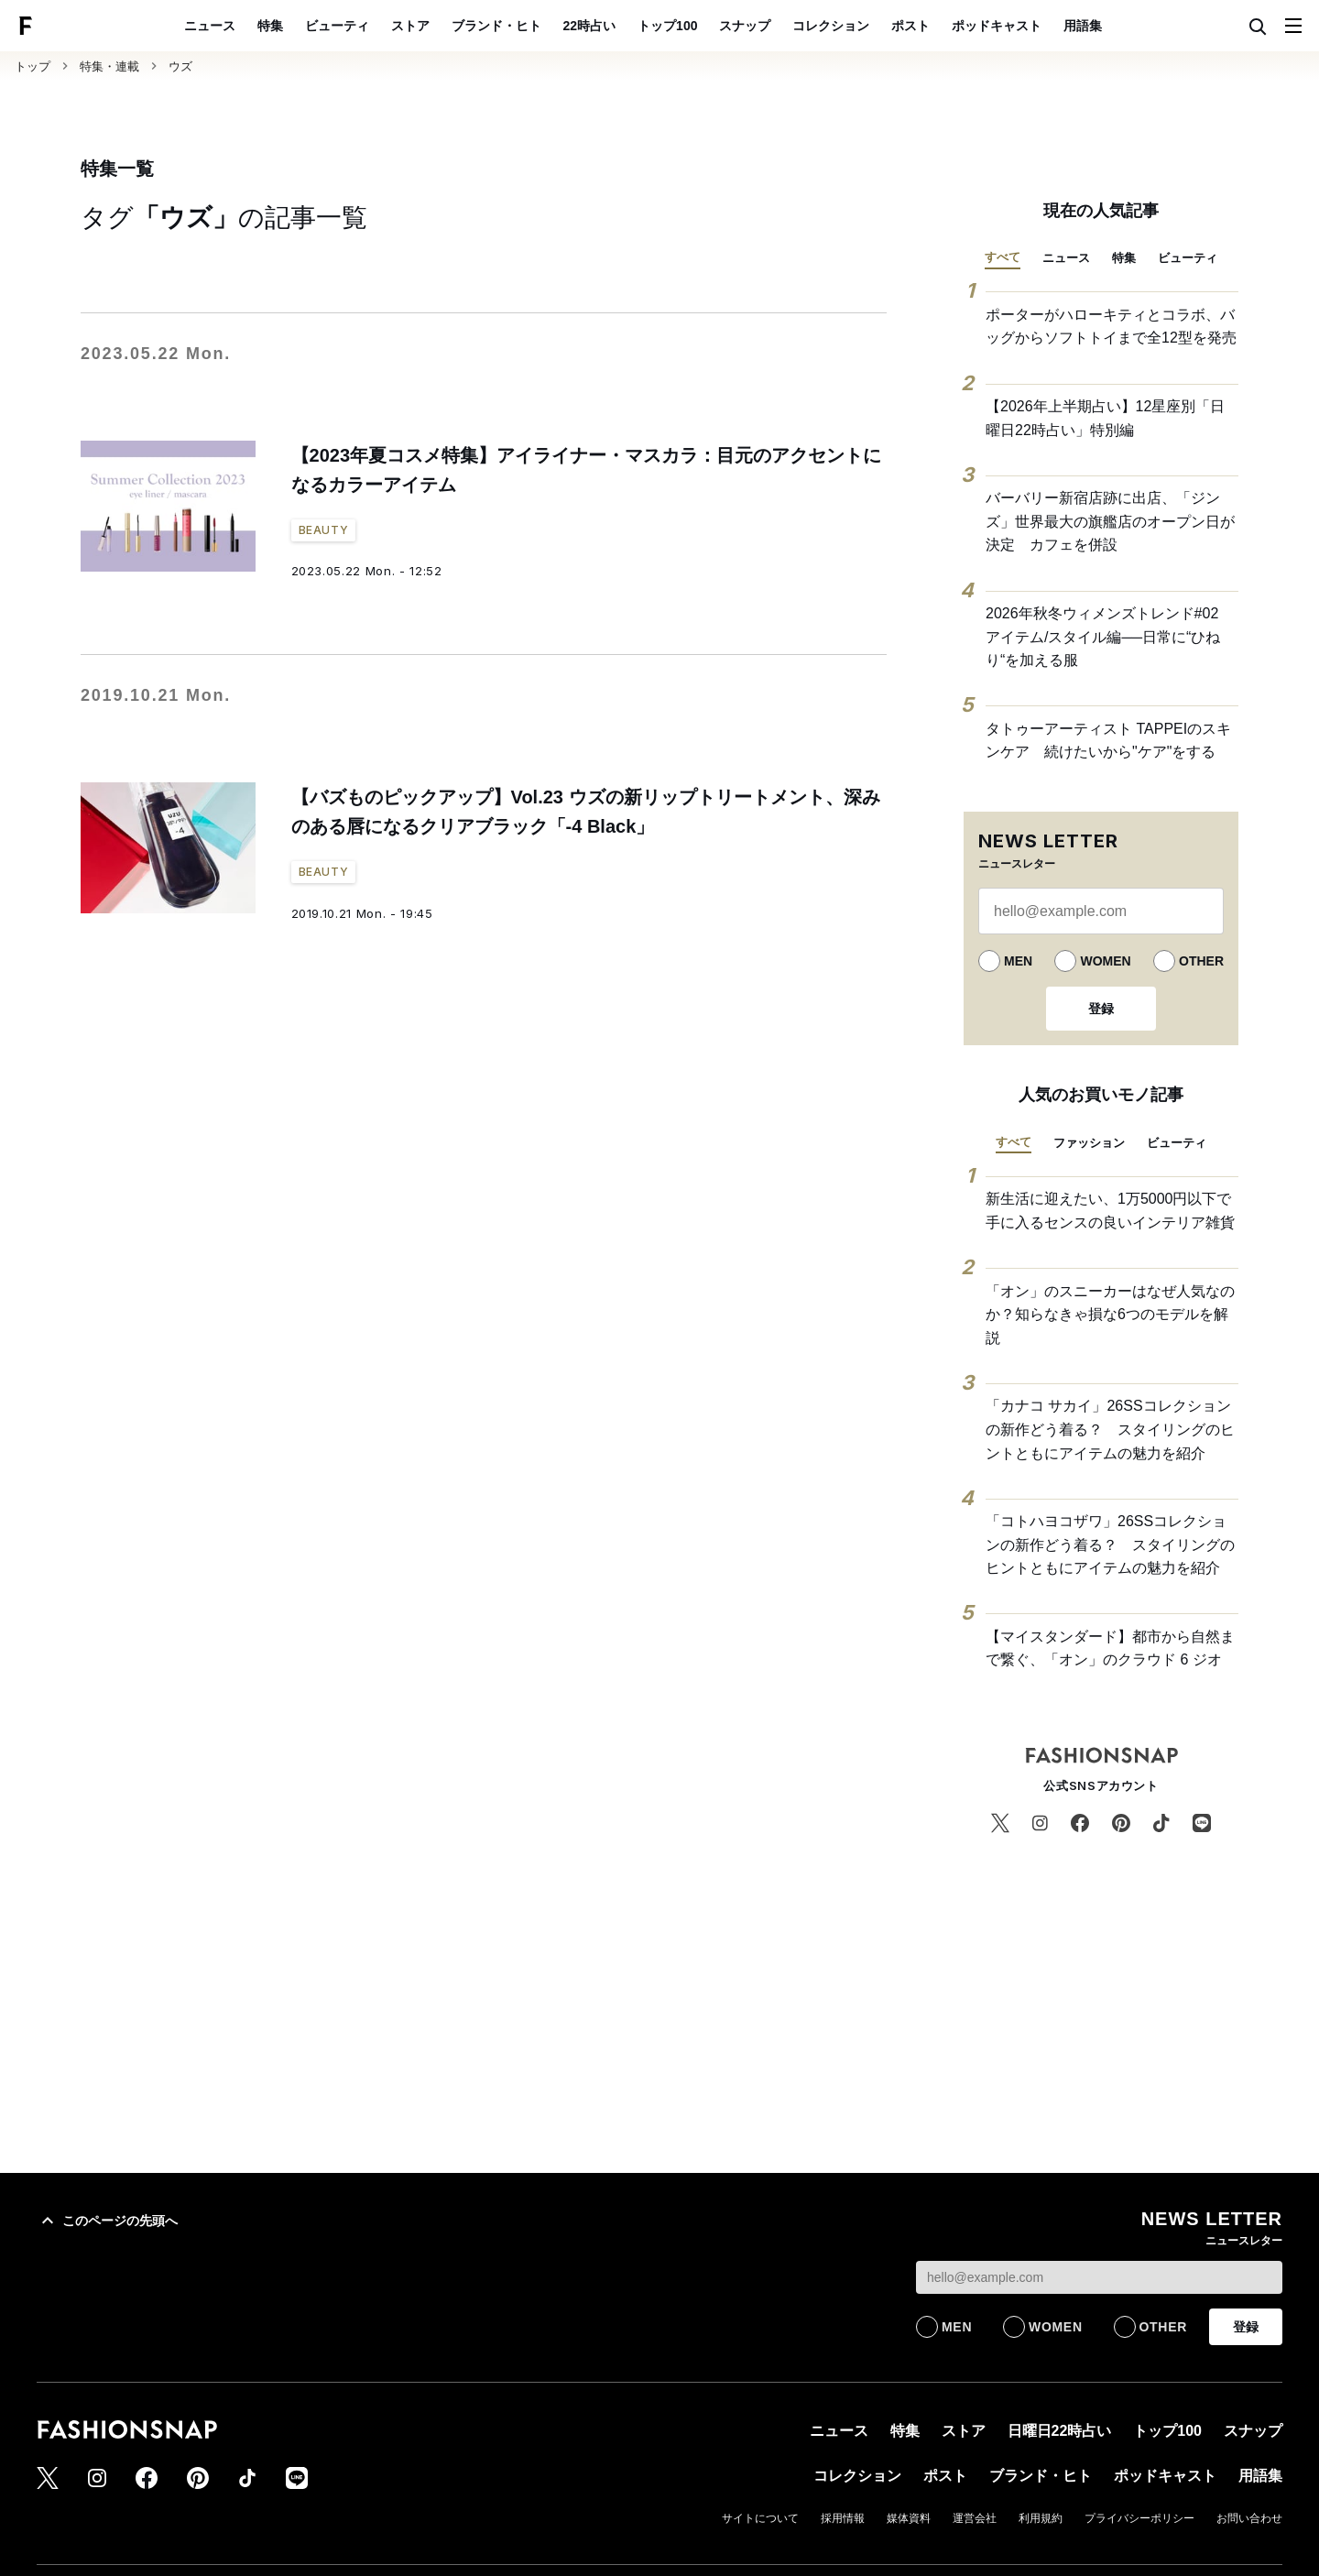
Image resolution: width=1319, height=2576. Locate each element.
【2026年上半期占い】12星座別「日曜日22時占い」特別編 (1105, 418)
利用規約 (1041, 2518)
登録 (1101, 1008)
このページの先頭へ (107, 2221)
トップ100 (667, 25)
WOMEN (1105, 961)
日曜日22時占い (1060, 2431)
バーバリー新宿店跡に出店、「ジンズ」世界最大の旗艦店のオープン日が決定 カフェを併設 (1110, 521)
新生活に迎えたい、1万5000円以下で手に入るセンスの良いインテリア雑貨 (1110, 1210)
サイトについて (760, 2518)
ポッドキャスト (996, 25)
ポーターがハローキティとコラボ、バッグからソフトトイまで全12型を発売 (1111, 326)
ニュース (209, 25)
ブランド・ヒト (496, 25)
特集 (270, 25)
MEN (1018, 961)
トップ (32, 66)
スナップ (744, 25)
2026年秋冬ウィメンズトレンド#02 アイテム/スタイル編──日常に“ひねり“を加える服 (1109, 637)
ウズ (180, 66)
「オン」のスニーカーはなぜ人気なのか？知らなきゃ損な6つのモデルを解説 (1110, 1314)
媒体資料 (909, 2518)
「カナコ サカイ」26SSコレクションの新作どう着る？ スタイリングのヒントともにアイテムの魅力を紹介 (1110, 1429)
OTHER (1201, 961)
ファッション (1089, 1143)
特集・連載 (109, 66)
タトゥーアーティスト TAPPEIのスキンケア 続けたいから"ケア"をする (1108, 740)
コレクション (830, 25)
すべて (1002, 257)
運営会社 (975, 2518)
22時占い (589, 25)
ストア (410, 25)
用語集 (1082, 25)
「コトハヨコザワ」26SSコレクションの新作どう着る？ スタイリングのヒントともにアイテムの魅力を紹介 (1110, 1544)
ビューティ (337, 25)
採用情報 (843, 2518)
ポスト (910, 25)
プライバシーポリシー (1139, 2518)
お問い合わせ (1249, 2518)
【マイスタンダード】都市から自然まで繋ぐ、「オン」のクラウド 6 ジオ (1110, 1648)
